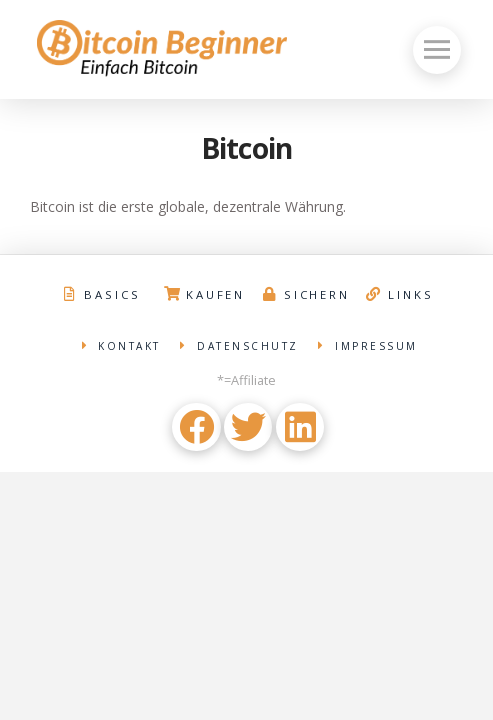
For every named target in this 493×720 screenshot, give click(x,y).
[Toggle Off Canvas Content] (437, 50)
